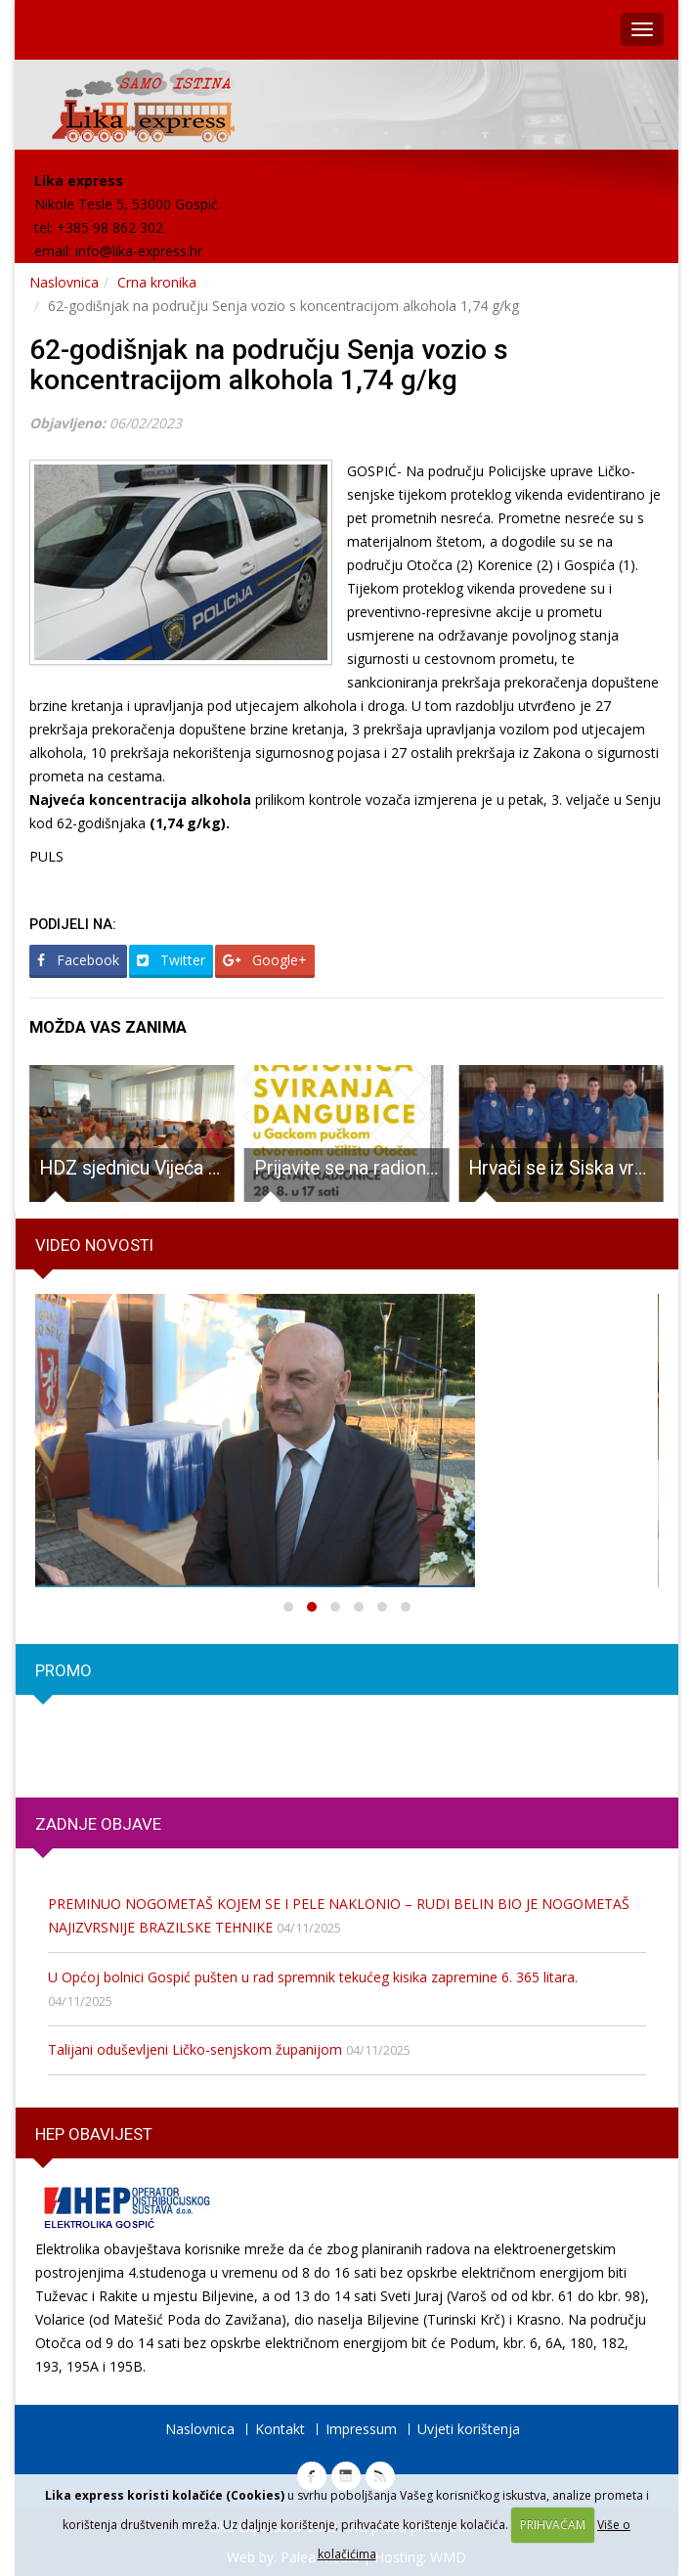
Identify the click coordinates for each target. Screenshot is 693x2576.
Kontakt (280, 2429)
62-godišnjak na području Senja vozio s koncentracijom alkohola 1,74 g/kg (268, 364)
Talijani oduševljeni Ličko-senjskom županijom (195, 2049)
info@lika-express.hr (138, 251)
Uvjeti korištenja (468, 2429)
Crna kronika (156, 282)
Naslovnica (64, 282)
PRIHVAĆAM (552, 2524)
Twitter (171, 960)
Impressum (361, 2429)
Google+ (265, 960)
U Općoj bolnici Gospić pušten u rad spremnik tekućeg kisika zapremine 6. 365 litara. (313, 1977)
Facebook (78, 960)
